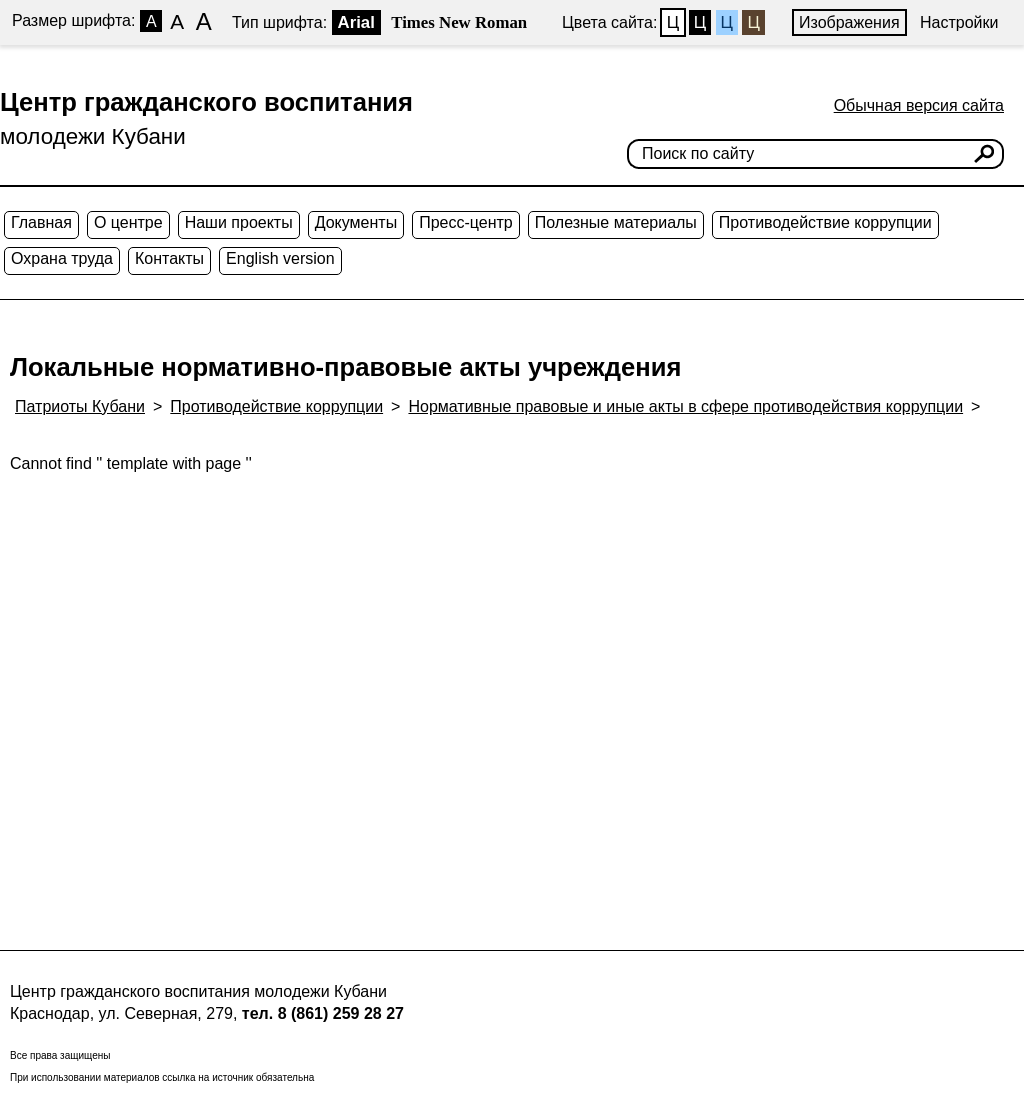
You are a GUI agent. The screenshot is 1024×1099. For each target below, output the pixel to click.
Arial (356, 22)
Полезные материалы (616, 222)
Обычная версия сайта (919, 105)
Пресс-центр (466, 222)
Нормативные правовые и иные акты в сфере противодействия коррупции (685, 406)
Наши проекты (239, 222)
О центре (128, 222)
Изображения (849, 22)
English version (280, 258)
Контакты (169, 258)
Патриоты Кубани (80, 406)
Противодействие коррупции (825, 222)
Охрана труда (62, 258)
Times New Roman (459, 22)
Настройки (959, 22)
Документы (356, 222)
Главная (41, 222)
